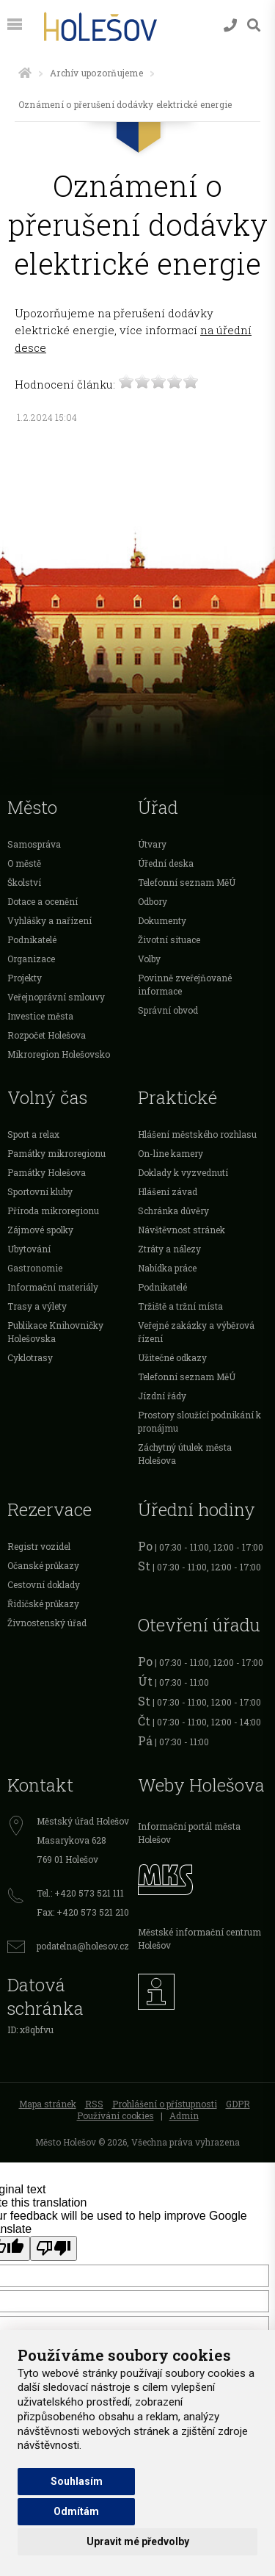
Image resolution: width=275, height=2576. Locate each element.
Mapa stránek (47, 2104)
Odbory (152, 901)
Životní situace (169, 939)
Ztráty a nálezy (169, 1249)
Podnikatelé (31, 939)
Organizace (31, 958)
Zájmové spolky (40, 1229)
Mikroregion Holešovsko (58, 1054)
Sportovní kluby (40, 1191)
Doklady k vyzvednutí (183, 1172)
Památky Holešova (46, 1172)
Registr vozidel (38, 1546)
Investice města (40, 1016)
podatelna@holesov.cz (83, 1946)
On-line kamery (170, 1153)
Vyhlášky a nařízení (49, 920)
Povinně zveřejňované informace (185, 984)
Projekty (24, 978)
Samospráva (34, 844)
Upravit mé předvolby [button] (138, 2541)
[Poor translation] (53, 2248)
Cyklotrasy (30, 1357)
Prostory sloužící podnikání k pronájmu (199, 1421)
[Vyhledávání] (253, 25)
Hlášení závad (167, 1191)
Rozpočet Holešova (46, 1035)
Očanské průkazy (43, 1565)
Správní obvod (168, 1010)
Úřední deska (166, 863)
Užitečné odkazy (172, 1357)
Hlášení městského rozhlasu (197, 1134)
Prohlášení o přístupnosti (164, 2104)
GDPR (238, 2104)
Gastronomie (34, 1268)
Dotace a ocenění (42, 901)
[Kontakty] (230, 25)
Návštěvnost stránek (181, 1229)
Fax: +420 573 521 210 (83, 1912)
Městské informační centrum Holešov (199, 1938)
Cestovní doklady (43, 1584)
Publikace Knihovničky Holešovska (55, 1331)
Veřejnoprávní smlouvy (56, 997)
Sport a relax (33, 1134)
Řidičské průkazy (43, 1603)
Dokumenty (162, 920)
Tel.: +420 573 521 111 (80, 1893)
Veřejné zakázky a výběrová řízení (196, 1331)
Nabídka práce (167, 1268)
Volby (149, 958)
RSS (94, 2104)
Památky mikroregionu (56, 1153)
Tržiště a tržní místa (180, 1306)
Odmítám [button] (76, 2511)
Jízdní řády (162, 1395)
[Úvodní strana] (25, 73)
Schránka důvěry (173, 1210)
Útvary (152, 844)
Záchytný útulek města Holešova (185, 1453)
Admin (184, 2115)
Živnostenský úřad (47, 1622)
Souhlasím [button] (77, 2481)
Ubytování (29, 1249)
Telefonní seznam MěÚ (186, 882)
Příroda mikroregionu (53, 1210)
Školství (24, 882)
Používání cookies (115, 2115)
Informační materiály (52, 1287)
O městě (24, 863)
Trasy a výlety (37, 1306)
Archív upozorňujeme (96, 73)
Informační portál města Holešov (189, 1832)
